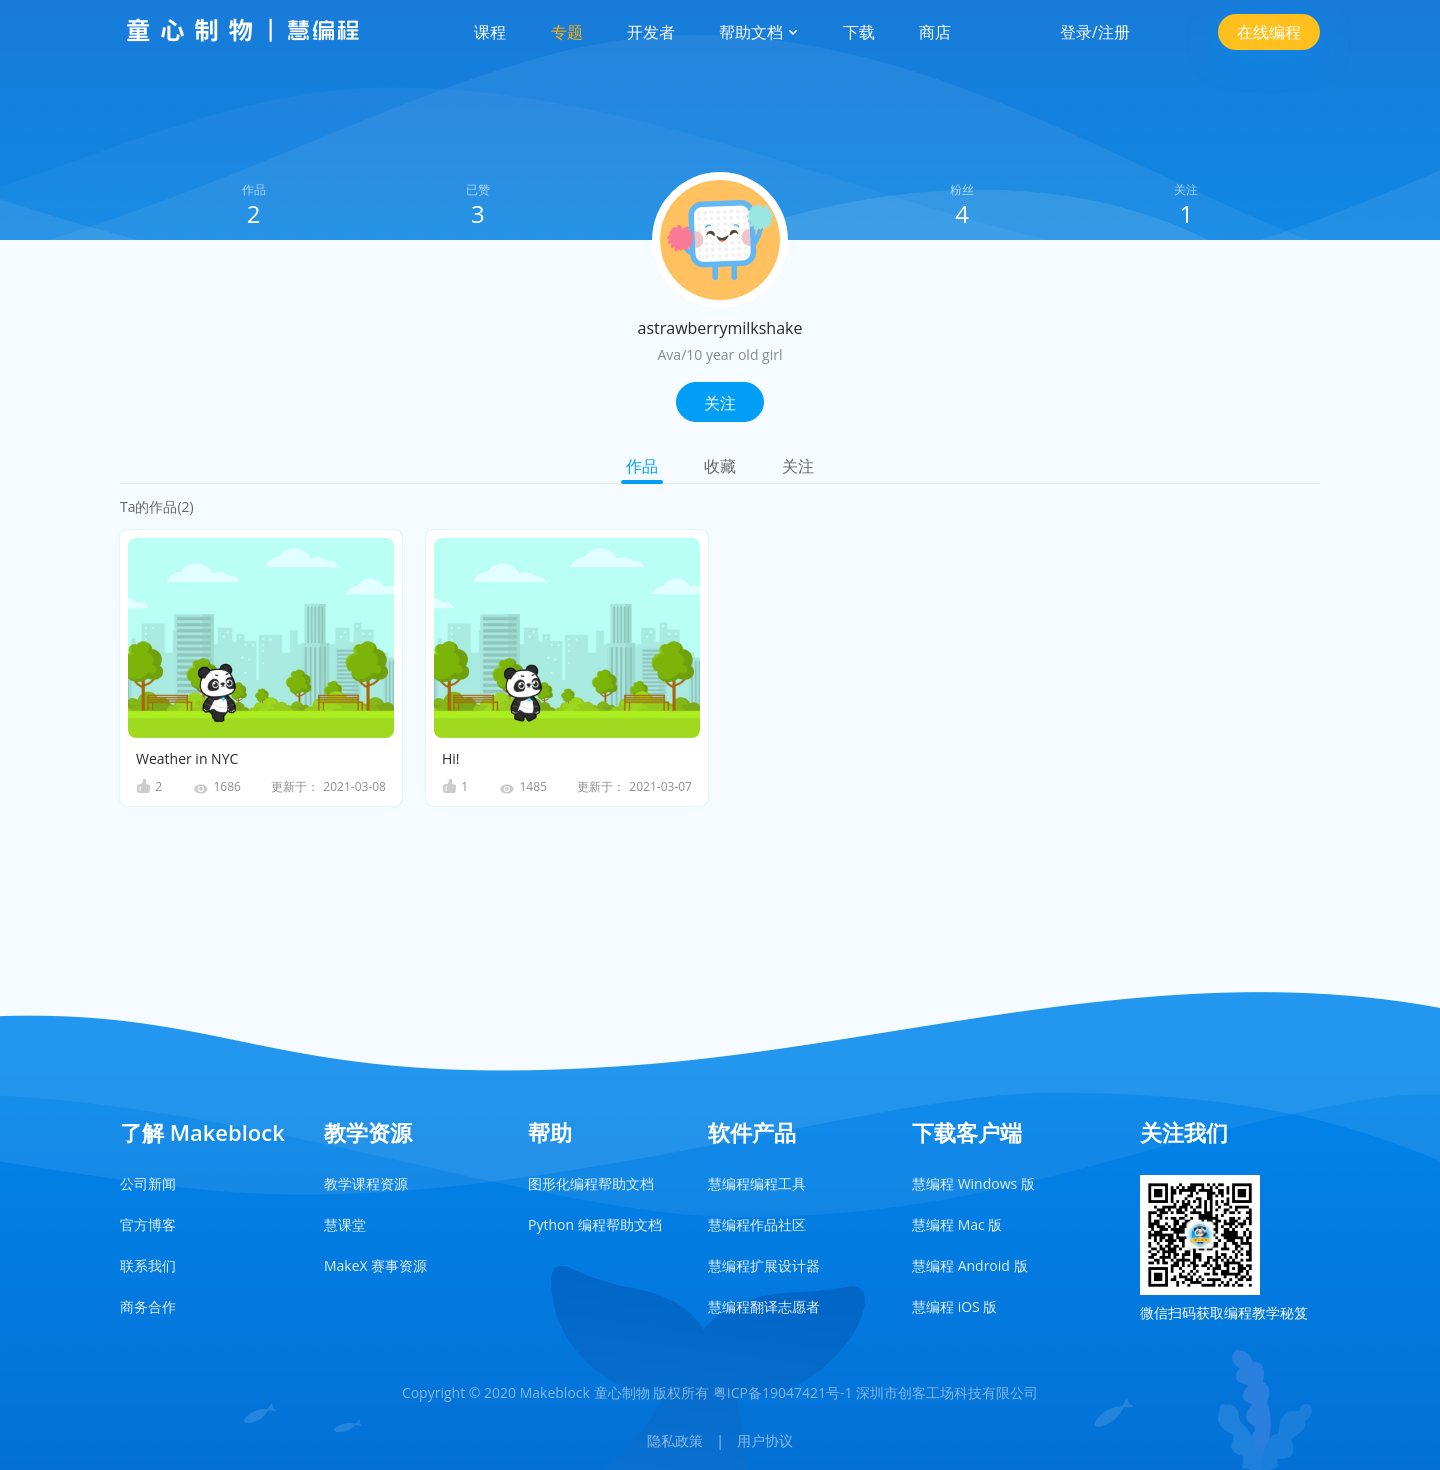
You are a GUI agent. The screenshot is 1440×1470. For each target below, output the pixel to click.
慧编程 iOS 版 (954, 1306)
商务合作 (148, 1306)
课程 (490, 32)
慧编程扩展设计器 (764, 1265)
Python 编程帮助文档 (595, 1224)
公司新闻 (148, 1183)
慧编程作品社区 (757, 1224)
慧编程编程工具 (757, 1183)
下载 (859, 32)
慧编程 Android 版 (970, 1265)
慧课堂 (345, 1224)
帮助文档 (759, 32)
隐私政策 (675, 1440)
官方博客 (148, 1224)
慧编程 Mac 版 (957, 1224)
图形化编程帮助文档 (591, 1183)
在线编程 (1269, 32)
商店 (935, 32)
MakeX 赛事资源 (375, 1265)
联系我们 (148, 1265)
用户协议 (765, 1440)
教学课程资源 (366, 1183)
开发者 (651, 32)
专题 (567, 32)
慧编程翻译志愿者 (764, 1306)
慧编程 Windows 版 (973, 1183)
